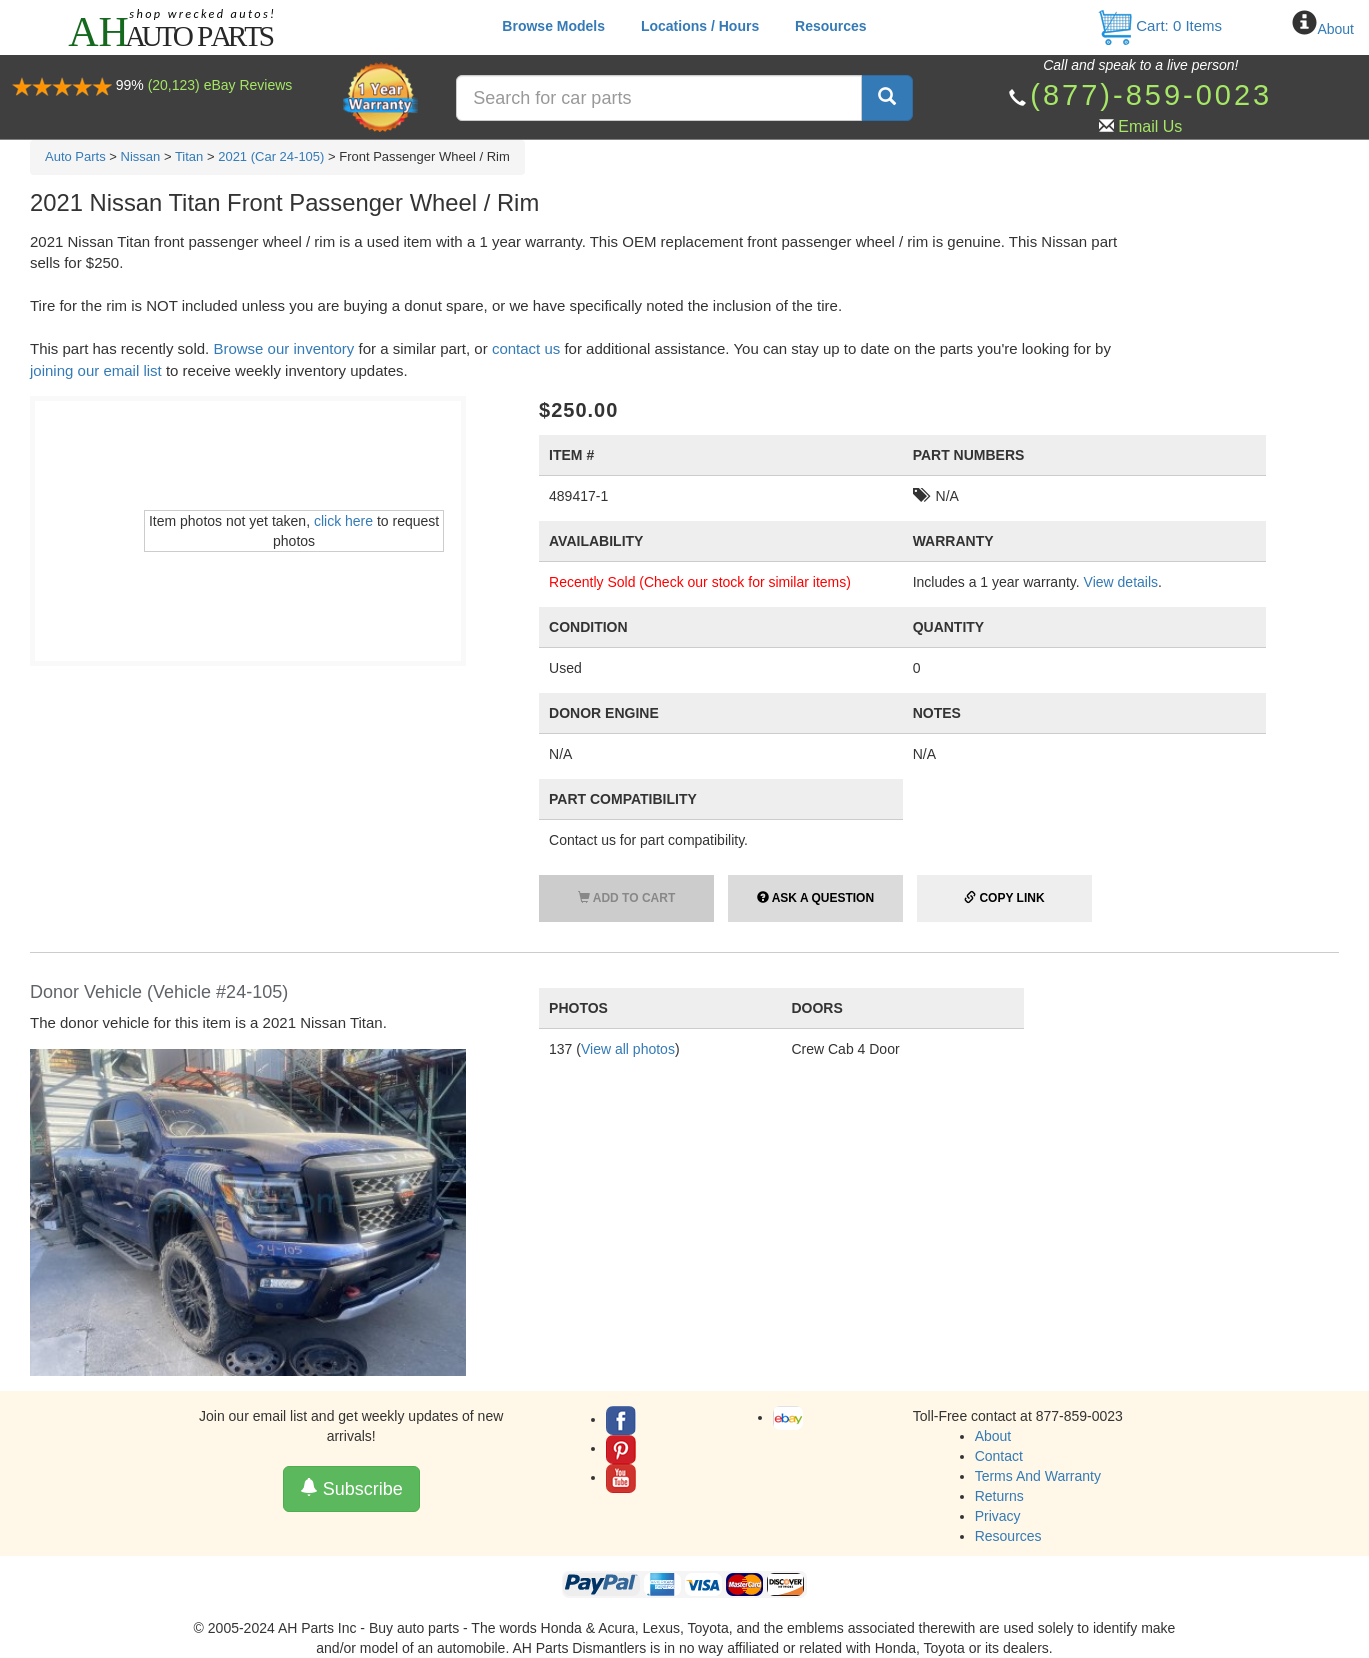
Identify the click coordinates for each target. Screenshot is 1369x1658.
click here (343, 521)
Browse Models (553, 26)
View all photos (628, 1049)
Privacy (998, 1516)
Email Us (1150, 126)
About (1335, 29)
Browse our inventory (283, 348)
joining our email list (96, 370)
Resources (831, 26)
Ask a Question (815, 898)
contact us (526, 348)
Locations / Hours (700, 26)
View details (1121, 582)
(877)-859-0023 (1151, 95)
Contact (999, 1456)
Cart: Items (1159, 25)
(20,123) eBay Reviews (220, 85)
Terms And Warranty (1038, 1476)
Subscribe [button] (351, 1488)
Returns (999, 1496)
